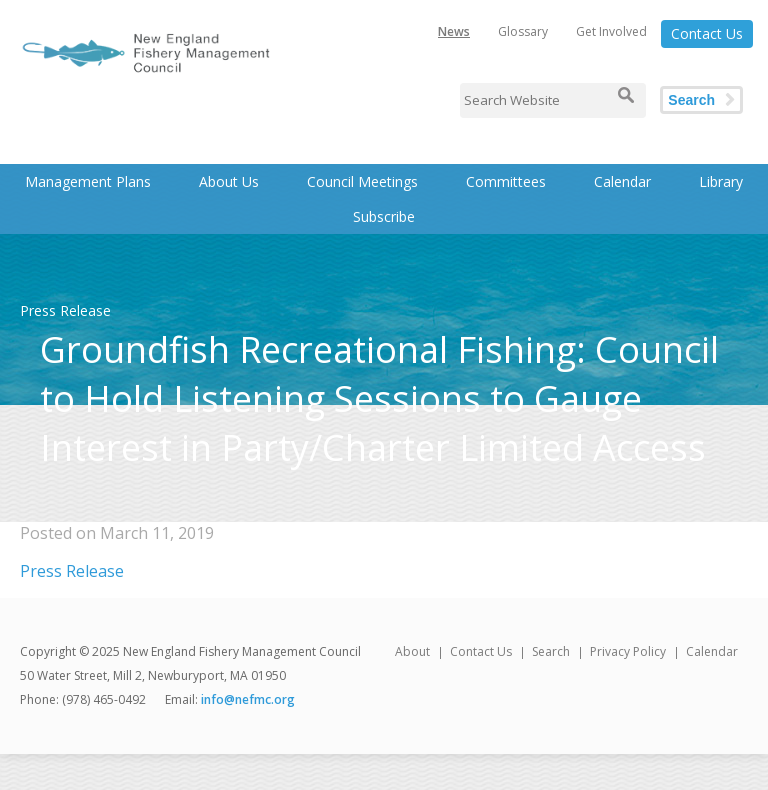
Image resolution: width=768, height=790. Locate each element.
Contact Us (707, 33)
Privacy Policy (628, 651)
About (412, 651)
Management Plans (88, 181)
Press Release (72, 571)
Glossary (523, 31)
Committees (506, 181)
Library (721, 181)
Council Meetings (362, 181)
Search (691, 100)
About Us (229, 181)
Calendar (622, 181)
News (454, 31)
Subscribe (384, 216)
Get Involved (611, 31)
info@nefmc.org (248, 699)
